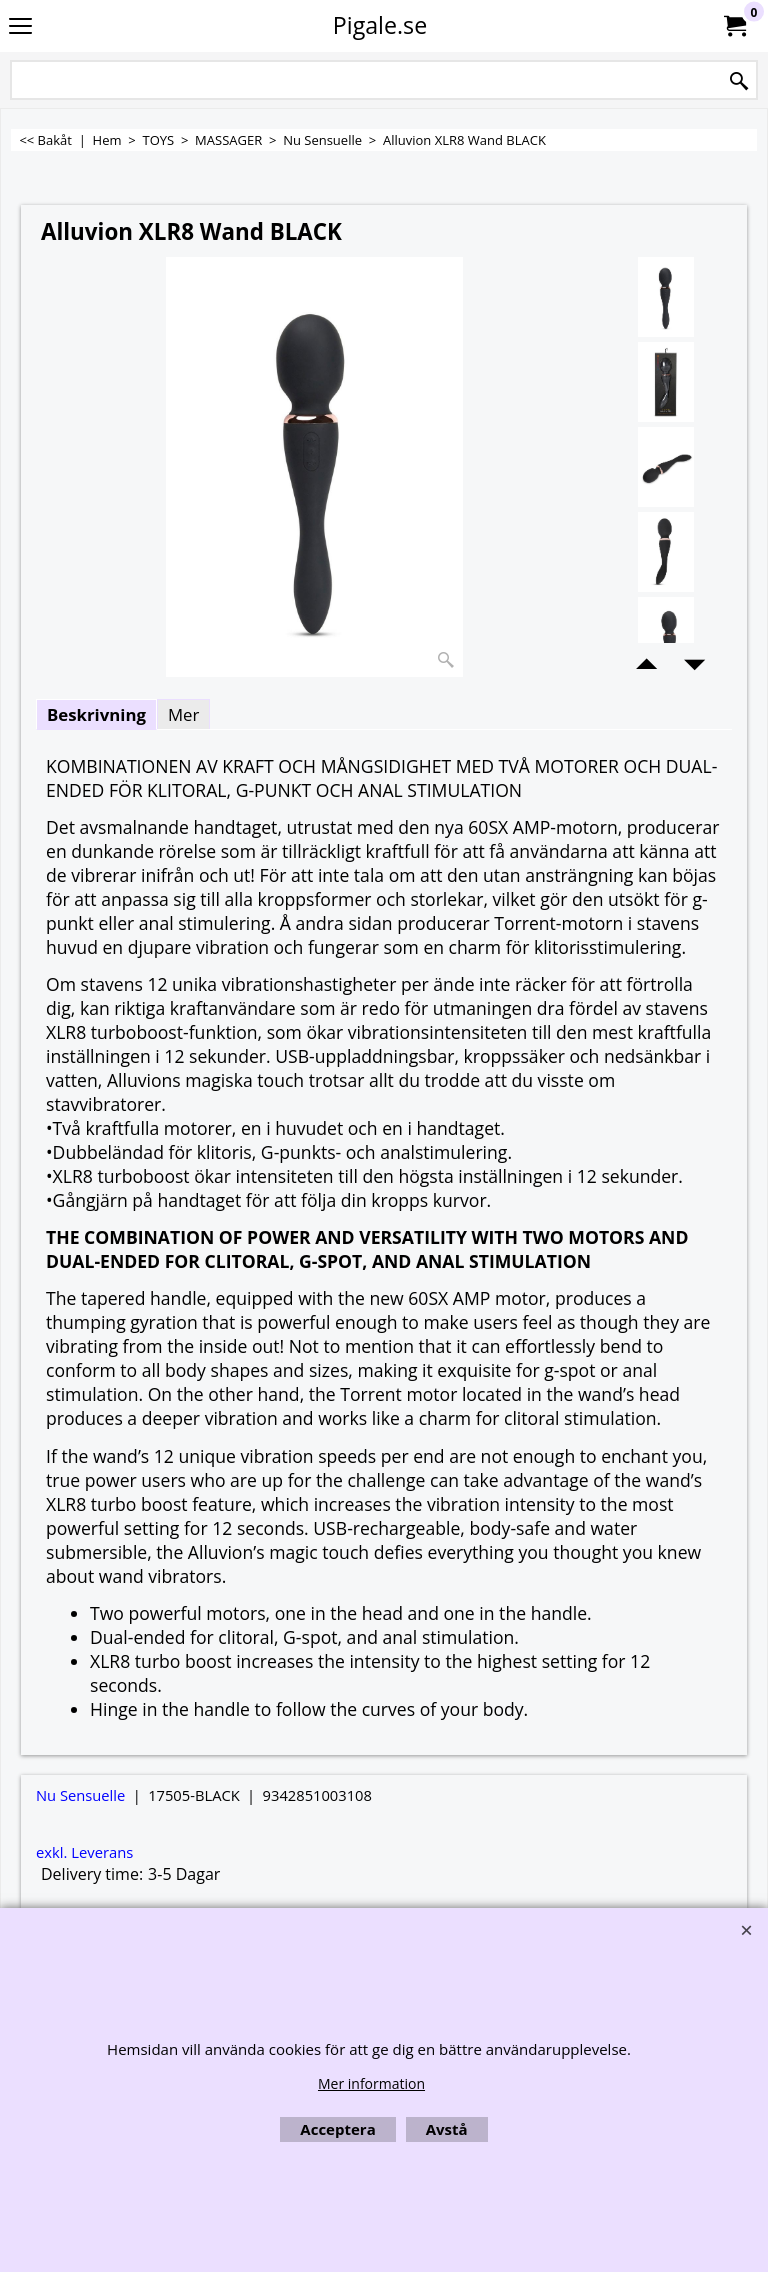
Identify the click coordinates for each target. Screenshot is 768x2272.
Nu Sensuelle (80, 1795)
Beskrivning (96, 714)
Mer (183, 714)
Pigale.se (380, 25)
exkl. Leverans (84, 1852)
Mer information (371, 2083)
